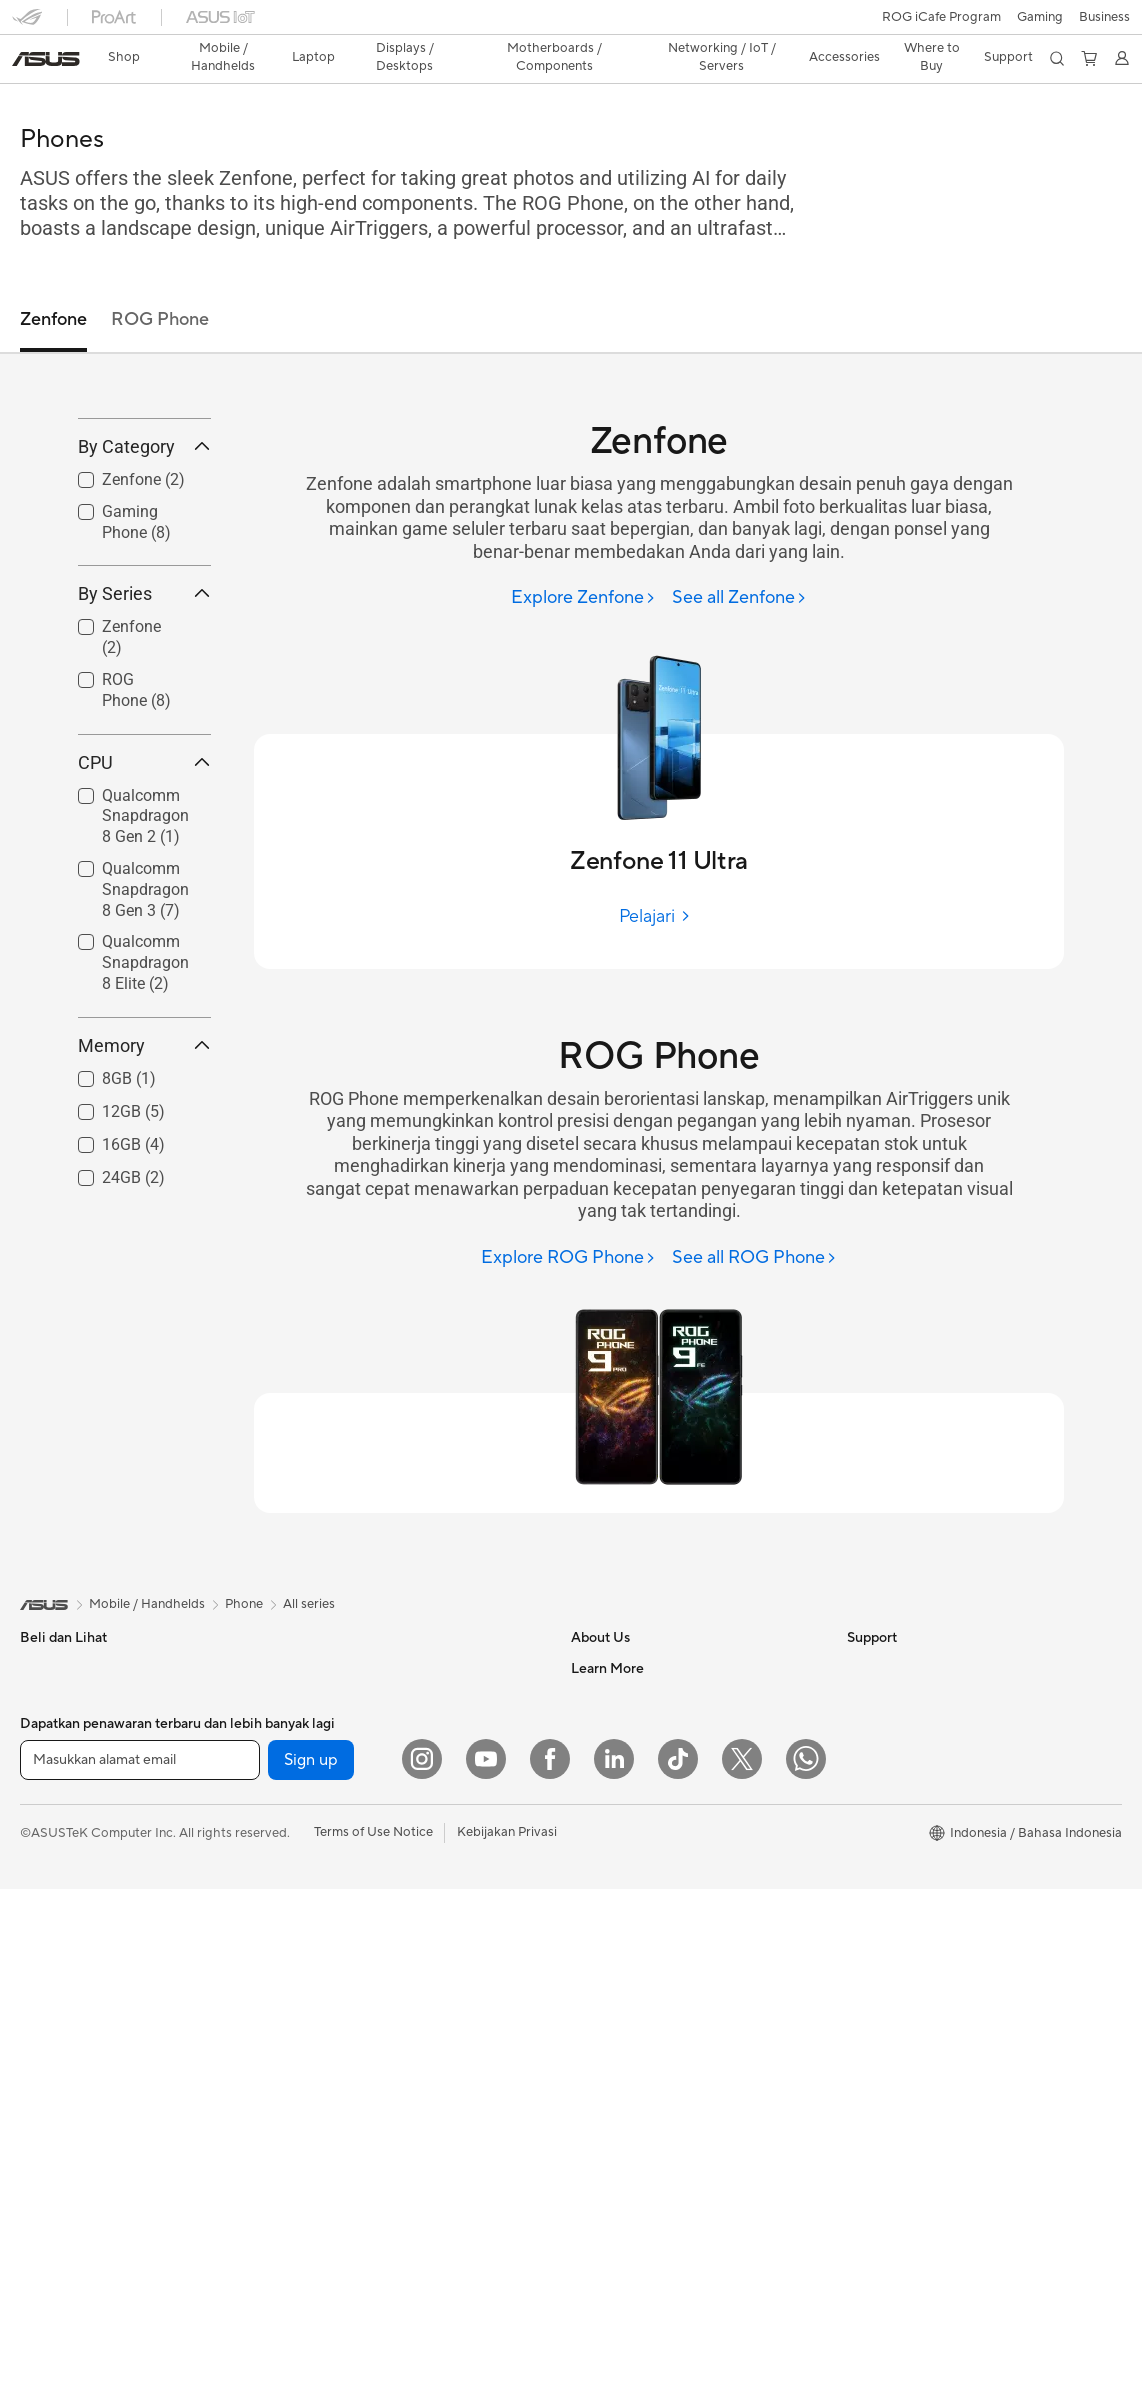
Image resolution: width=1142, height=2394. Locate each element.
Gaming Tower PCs (76, 2056)
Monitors (47, 1936)
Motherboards (335, 1664)
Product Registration (633, 1994)
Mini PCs (46, 2116)
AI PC (864, 1994)
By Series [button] (144, 705)
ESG (860, 1633)
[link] (571, 24)
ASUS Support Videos (636, 2144)
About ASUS (608, 1633)
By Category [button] (144, 557)
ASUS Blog (880, 1814)
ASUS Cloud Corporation (646, 1783)
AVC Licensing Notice (911, 1784)
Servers (314, 1965)
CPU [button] (144, 873)
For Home (49, 1725)
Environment (884, 1663)
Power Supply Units (350, 1784)
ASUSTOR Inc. (614, 1753)
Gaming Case (331, 1724)
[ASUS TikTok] (678, 2264)
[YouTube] (486, 2264)
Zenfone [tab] (53, 284)
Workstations (59, 2146)
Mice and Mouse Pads (356, 2086)
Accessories (55, 1875)
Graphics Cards (338, 1694)
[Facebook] (550, 2264)
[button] (27, 24)
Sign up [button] (311, 2265)
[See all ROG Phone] (754, 1223)
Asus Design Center (905, 1724)
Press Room (606, 1723)
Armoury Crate (891, 2024)
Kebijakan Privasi (507, 2337)
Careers (594, 1873)
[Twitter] (742, 2264)
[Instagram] (422, 2264)
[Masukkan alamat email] (140, 2265)
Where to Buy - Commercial (929, 1934)
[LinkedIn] (614, 2264)
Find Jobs (599, 1843)
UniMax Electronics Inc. (640, 1813)
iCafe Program (890, 1754)
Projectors (51, 1966)
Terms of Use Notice (373, 2337)
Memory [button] (144, 1156)
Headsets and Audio (351, 2116)
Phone (39, 1664)
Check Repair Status (632, 1934)
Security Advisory (623, 2114)
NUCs (38, 2086)
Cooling (315, 1754)
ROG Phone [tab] (160, 284)
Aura (861, 2054)
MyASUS (598, 2174)
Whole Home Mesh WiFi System (387, 1935)
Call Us (592, 2054)
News (587, 1663)
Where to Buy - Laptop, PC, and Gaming (965, 1904)
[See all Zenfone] (739, 563)
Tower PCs (51, 2026)
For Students (58, 1815)
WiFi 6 (310, 1875)
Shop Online (883, 1874)
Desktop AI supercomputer (372, 1995)
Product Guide (890, 1844)
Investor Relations (624, 1693)
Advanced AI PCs (898, 1964)
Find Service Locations (638, 1964)
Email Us (596, 2024)
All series (309, 1569)
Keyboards (324, 2056)
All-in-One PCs (63, 1996)
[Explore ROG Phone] (568, 1223)
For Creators (58, 1785)
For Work (47, 1755)
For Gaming (54, 1845)
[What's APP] (806, 2264)
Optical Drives (334, 1814)
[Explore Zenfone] (583, 563)
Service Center (615, 2084)
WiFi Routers (330, 1905)
